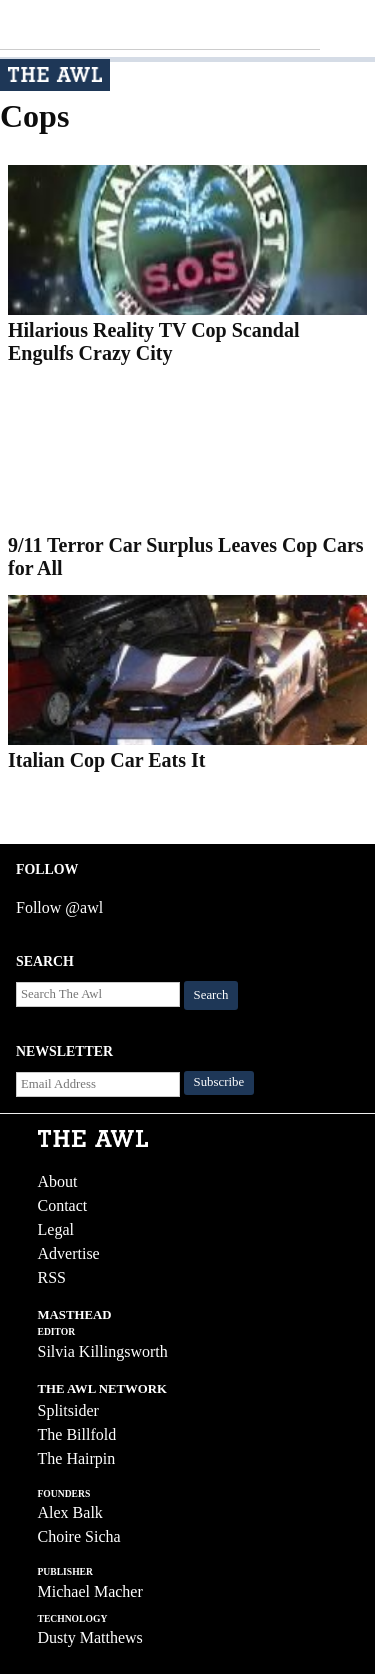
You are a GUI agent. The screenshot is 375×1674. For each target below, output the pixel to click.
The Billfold (77, 1434)
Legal (56, 1229)
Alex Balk (70, 1512)
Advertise (69, 1253)
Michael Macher (90, 1591)
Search (211, 995)
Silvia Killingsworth (103, 1351)
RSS (52, 1277)
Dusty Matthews (90, 1637)
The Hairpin (77, 1458)
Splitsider (68, 1410)
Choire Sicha (79, 1536)
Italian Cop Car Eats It (106, 760)
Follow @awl (59, 907)
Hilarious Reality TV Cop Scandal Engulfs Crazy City (154, 341)
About (58, 1181)
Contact (63, 1205)
